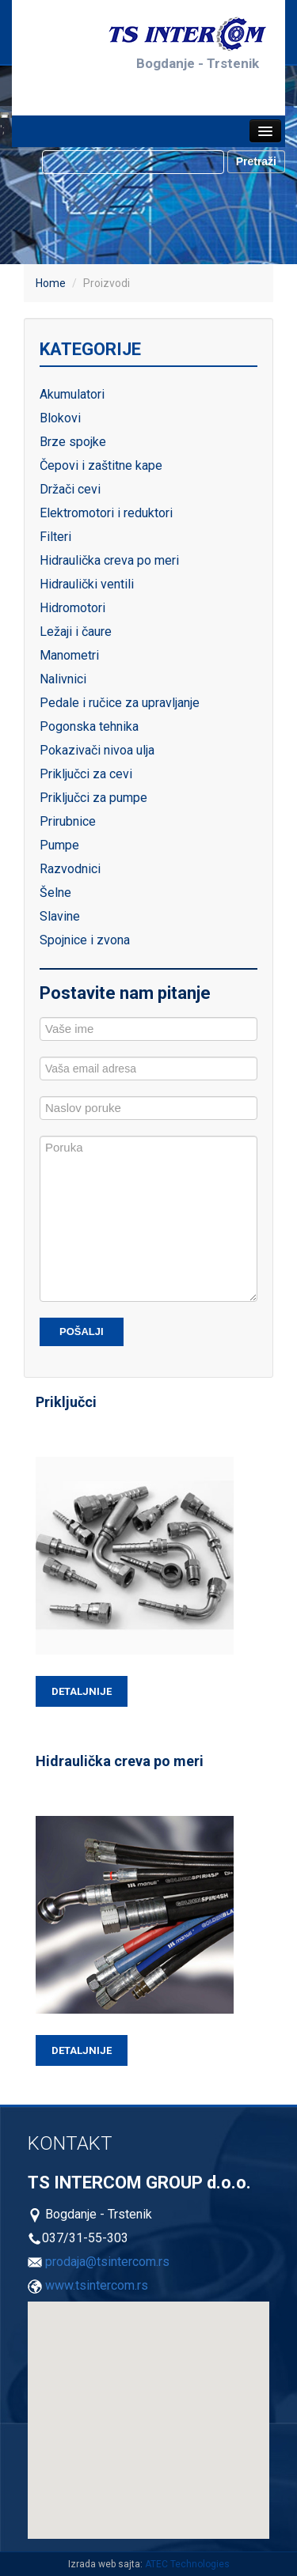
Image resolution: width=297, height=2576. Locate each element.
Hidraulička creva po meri (109, 560)
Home (51, 283)
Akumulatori (72, 394)
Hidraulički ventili (87, 584)
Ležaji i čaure (76, 631)
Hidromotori (72, 607)
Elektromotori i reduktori (106, 512)
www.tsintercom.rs (96, 2285)
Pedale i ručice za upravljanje (120, 702)
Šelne (55, 892)
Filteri (55, 536)
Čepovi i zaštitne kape (101, 465)
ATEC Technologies (187, 2564)
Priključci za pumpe (93, 797)
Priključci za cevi (86, 773)
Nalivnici (63, 679)
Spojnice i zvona (85, 940)
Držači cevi (70, 489)
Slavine (60, 916)
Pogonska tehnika (89, 726)
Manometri (69, 655)
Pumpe (59, 845)
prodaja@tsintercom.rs (107, 2261)
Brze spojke (73, 441)
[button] (78, 2410)
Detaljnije (81, 1691)
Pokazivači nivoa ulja (97, 750)
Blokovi (60, 418)
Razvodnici (70, 868)
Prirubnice (68, 821)
